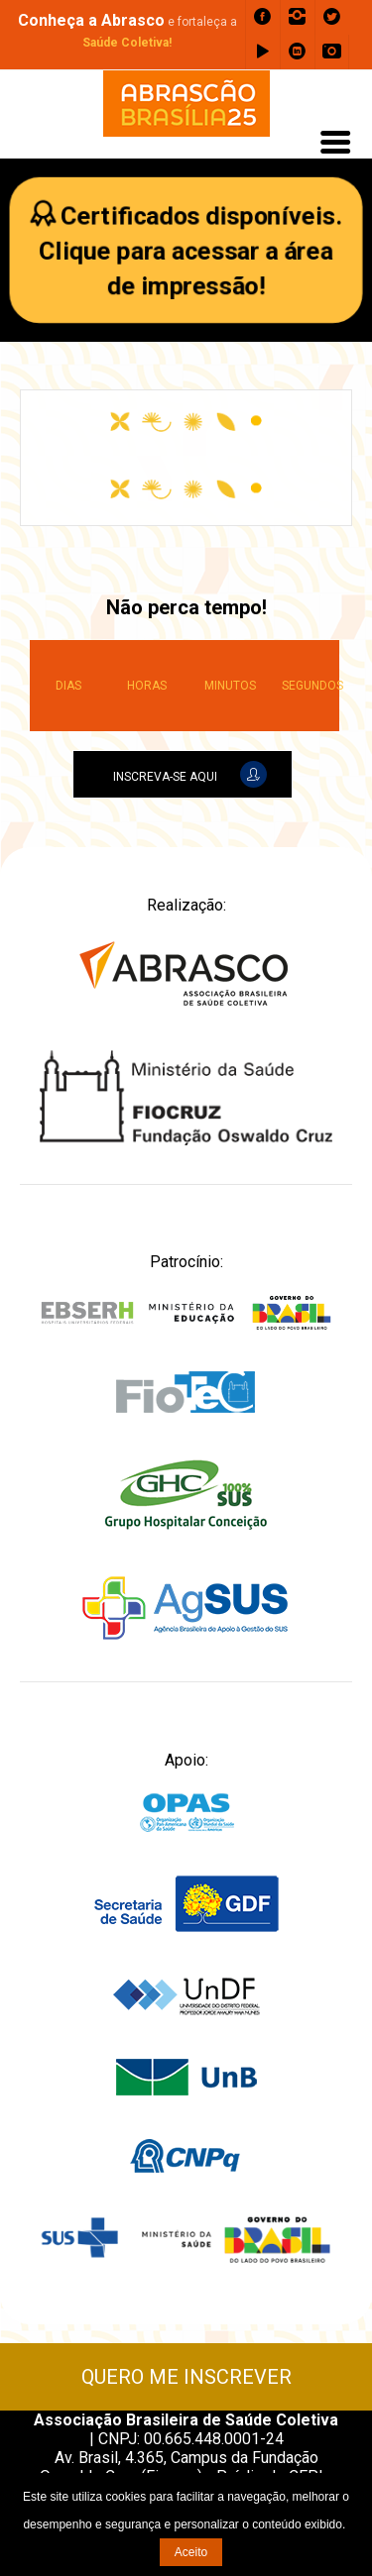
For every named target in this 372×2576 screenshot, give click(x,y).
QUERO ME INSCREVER (186, 2377)
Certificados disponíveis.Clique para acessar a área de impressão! (191, 251)
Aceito (191, 2552)
